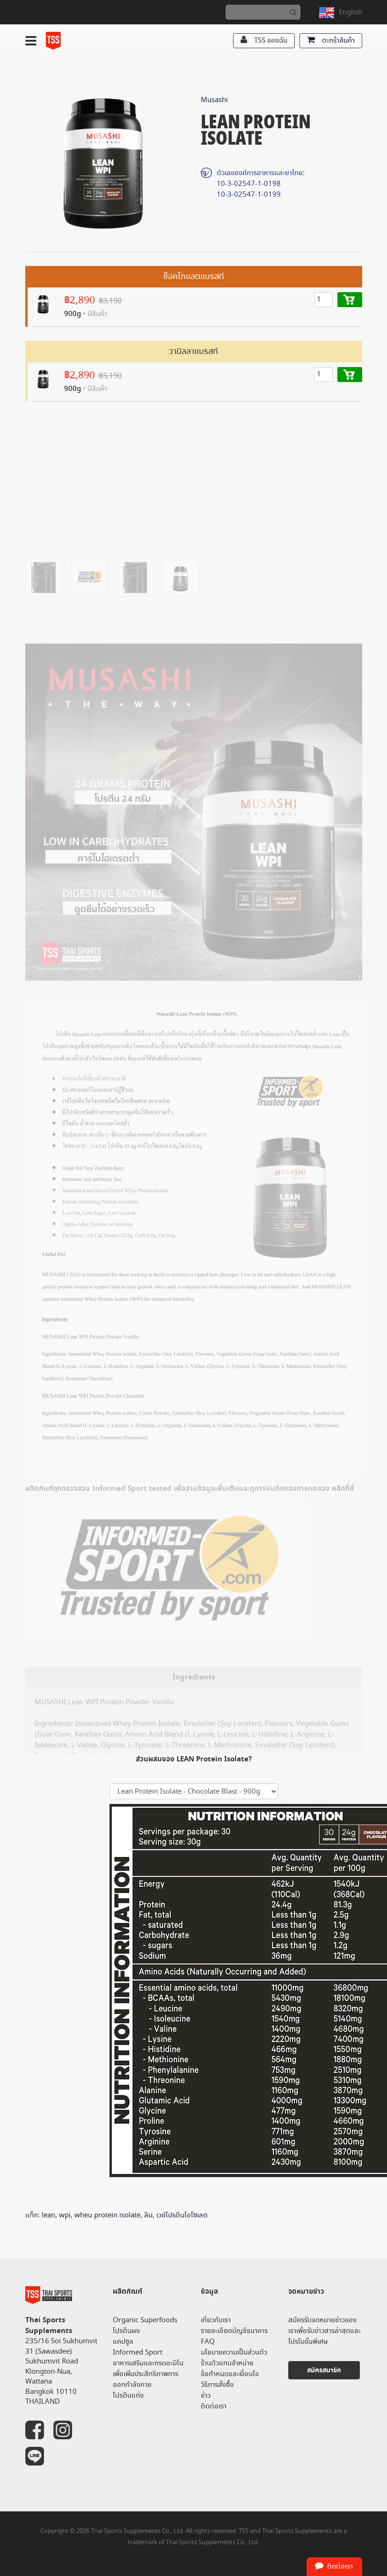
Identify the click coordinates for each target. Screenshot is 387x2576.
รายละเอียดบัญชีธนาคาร (234, 2331)
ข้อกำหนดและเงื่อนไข (230, 2374)
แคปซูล (123, 2341)
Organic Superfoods (145, 2320)
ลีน (148, 2215)
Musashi (214, 100)
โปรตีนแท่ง (128, 2395)
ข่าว (206, 2395)
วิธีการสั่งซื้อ (217, 2384)
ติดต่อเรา (213, 2406)
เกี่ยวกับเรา (216, 2320)
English (350, 12)
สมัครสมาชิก (324, 2370)
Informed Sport (137, 2352)
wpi (65, 2215)
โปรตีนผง (126, 2331)
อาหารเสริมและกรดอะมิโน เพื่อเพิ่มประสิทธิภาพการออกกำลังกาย (148, 2374)
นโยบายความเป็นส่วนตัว (234, 2352)
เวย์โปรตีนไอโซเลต (182, 2215)
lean (48, 2215)
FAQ (208, 2341)
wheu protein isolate (107, 2215)
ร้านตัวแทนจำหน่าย (227, 2363)
